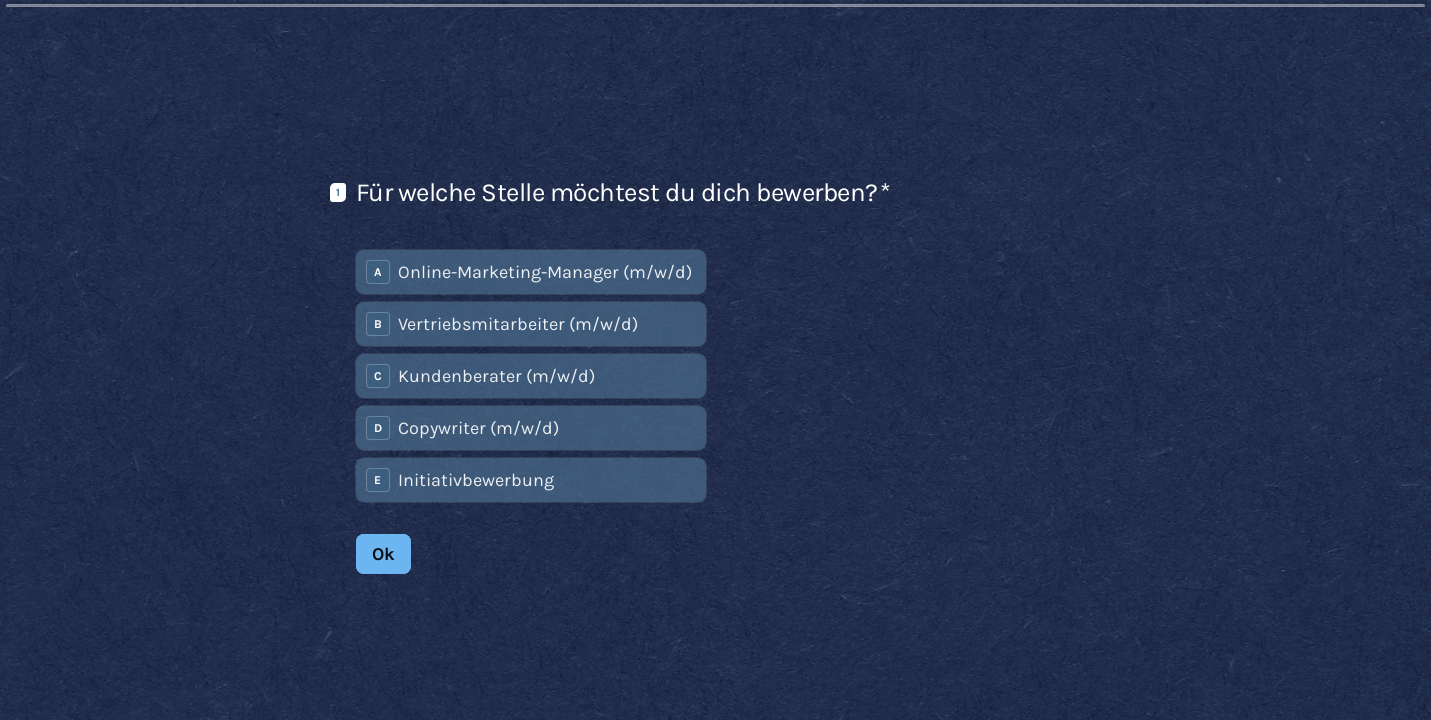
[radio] (531, 271)
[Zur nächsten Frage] (1211, 672)
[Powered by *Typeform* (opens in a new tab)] (1317, 672)
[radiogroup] (531, 375)
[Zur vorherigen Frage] (1177, 672)
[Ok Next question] (383, 553)
